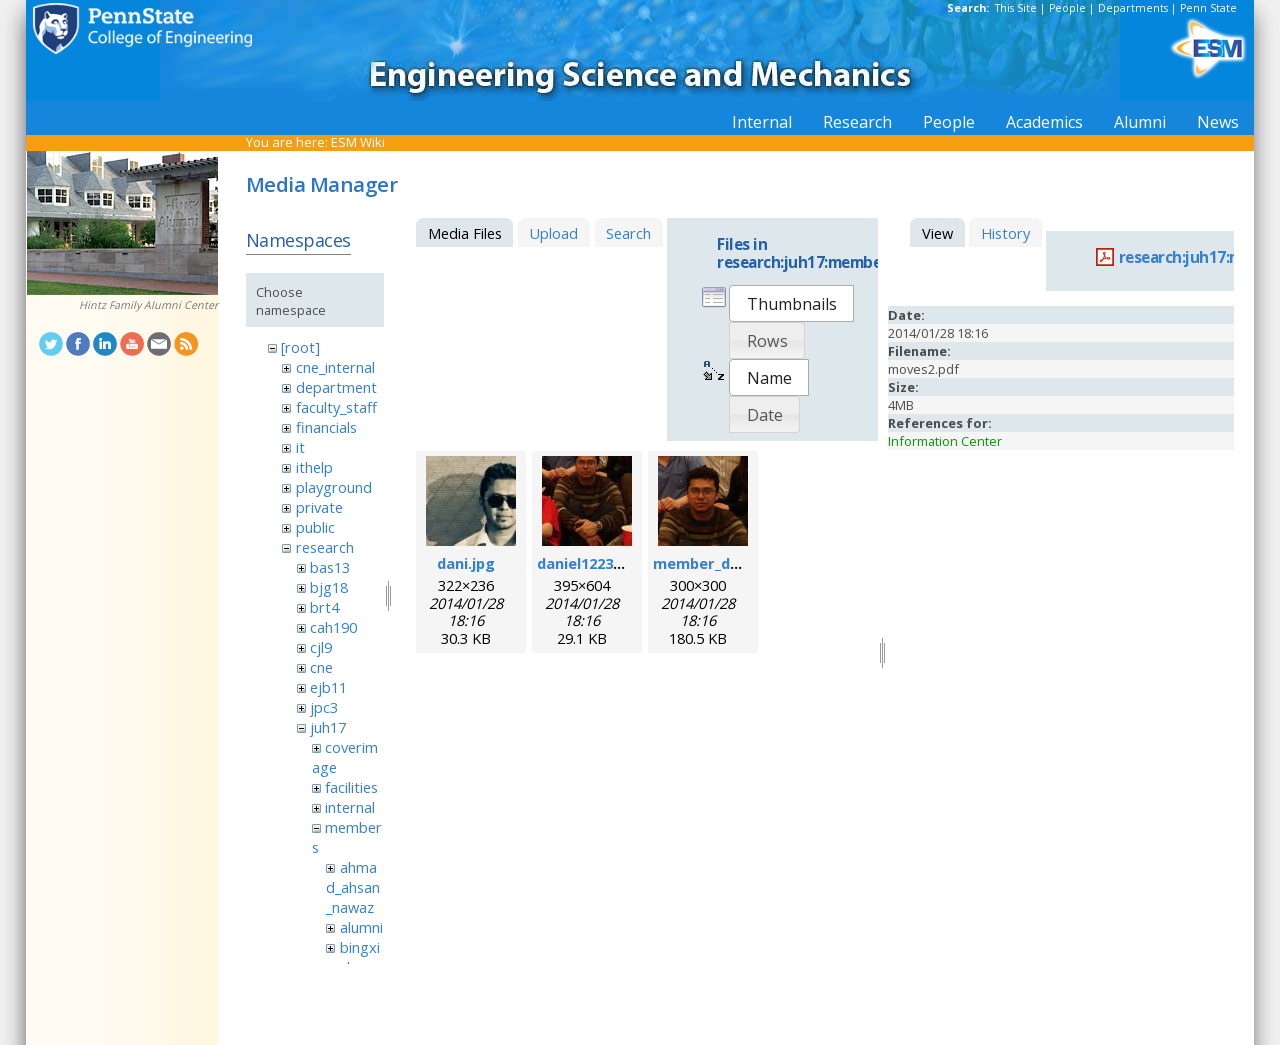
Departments (1133, 8)
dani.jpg (466, 563)
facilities (351, 787)
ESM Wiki (358, 142)
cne (321, 667)
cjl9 (321, 647)
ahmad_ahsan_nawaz (353, 887)
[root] (300, 347)
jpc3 (324, 707)
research (325, 547)
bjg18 (329, 587)
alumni (361, 927)
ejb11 (328, 687)
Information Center (945, 441)
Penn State (1208, 8)
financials (326, 427)
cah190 (333, 627)
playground (334, 487)
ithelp (314, 467)
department (336, 387)
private (319, 507)
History (1005, 233)
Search (628, 233)
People (1067, 8)
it (300, 447)
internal (350, 807)
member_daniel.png (725, 563)
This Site (1016, 8)
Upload (553, 233)
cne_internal (335, 367)
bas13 (330, 567)
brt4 (324, 607)
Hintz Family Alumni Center (148, 305)
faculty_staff (336, 407)
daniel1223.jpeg (593, 563)
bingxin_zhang (353, 957)
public (315, 527)
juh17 (328, 727)
